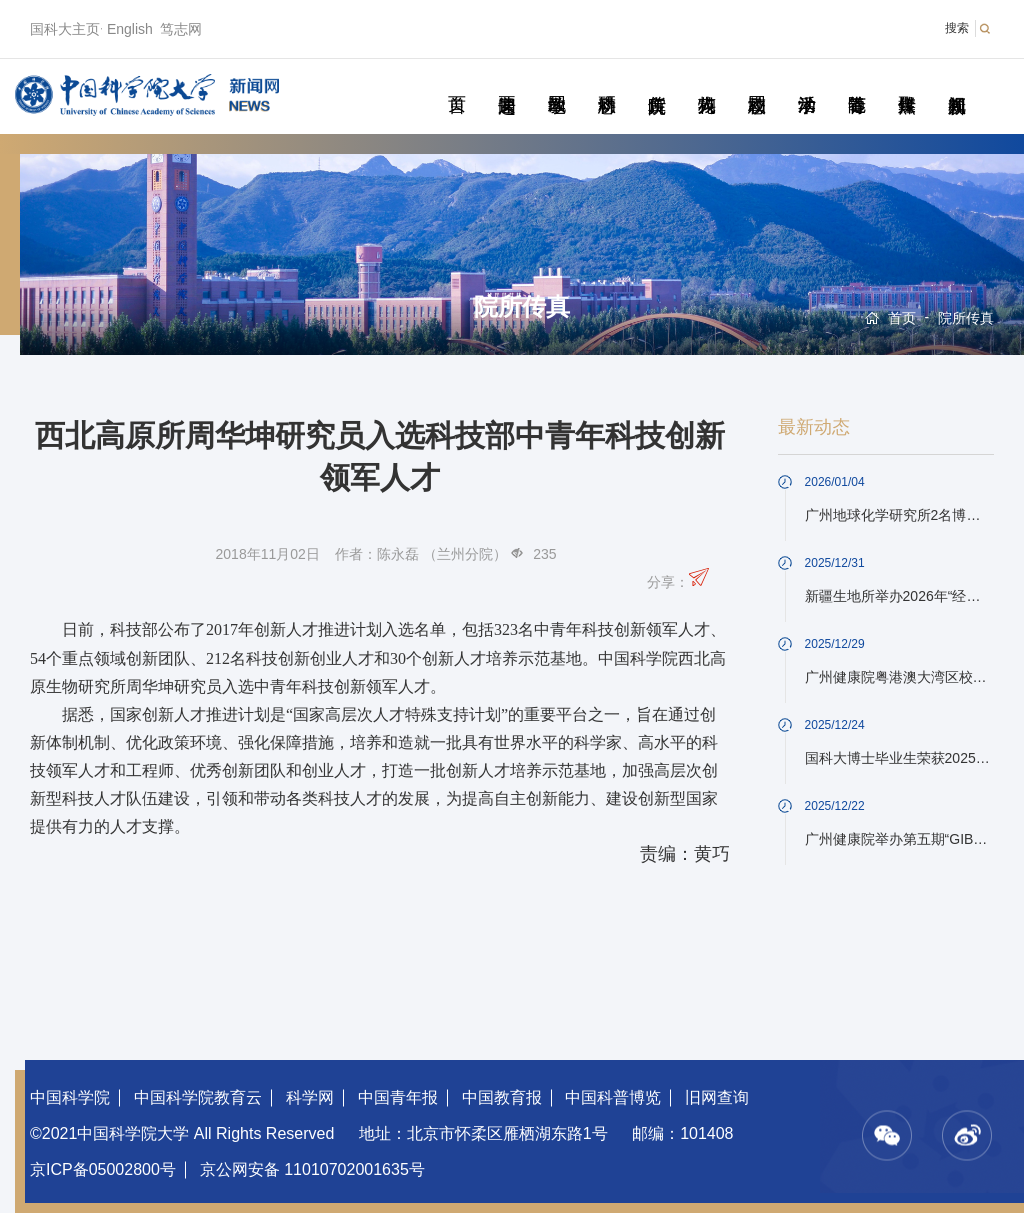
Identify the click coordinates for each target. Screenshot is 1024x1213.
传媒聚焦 (906, 82)
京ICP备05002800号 (103, 1169)
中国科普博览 (613, 1097)
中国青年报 (398, 1097)
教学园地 (556, 82)
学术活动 (806, 82)
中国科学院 (70, 1097)
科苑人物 (706, 82)
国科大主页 (65, 29)
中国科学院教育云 (198, 1097)
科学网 (310, 1097)
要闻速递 (506, 82)
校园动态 (756, 82)
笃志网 (181, 29)
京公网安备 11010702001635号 (312, 1169)
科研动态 (606, 82)
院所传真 (656, 82)
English (130, 29)
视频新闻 (956, 82)
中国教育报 (502, 1097)
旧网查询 (717, 1097)
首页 (456, 82)
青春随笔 (856, 82)
